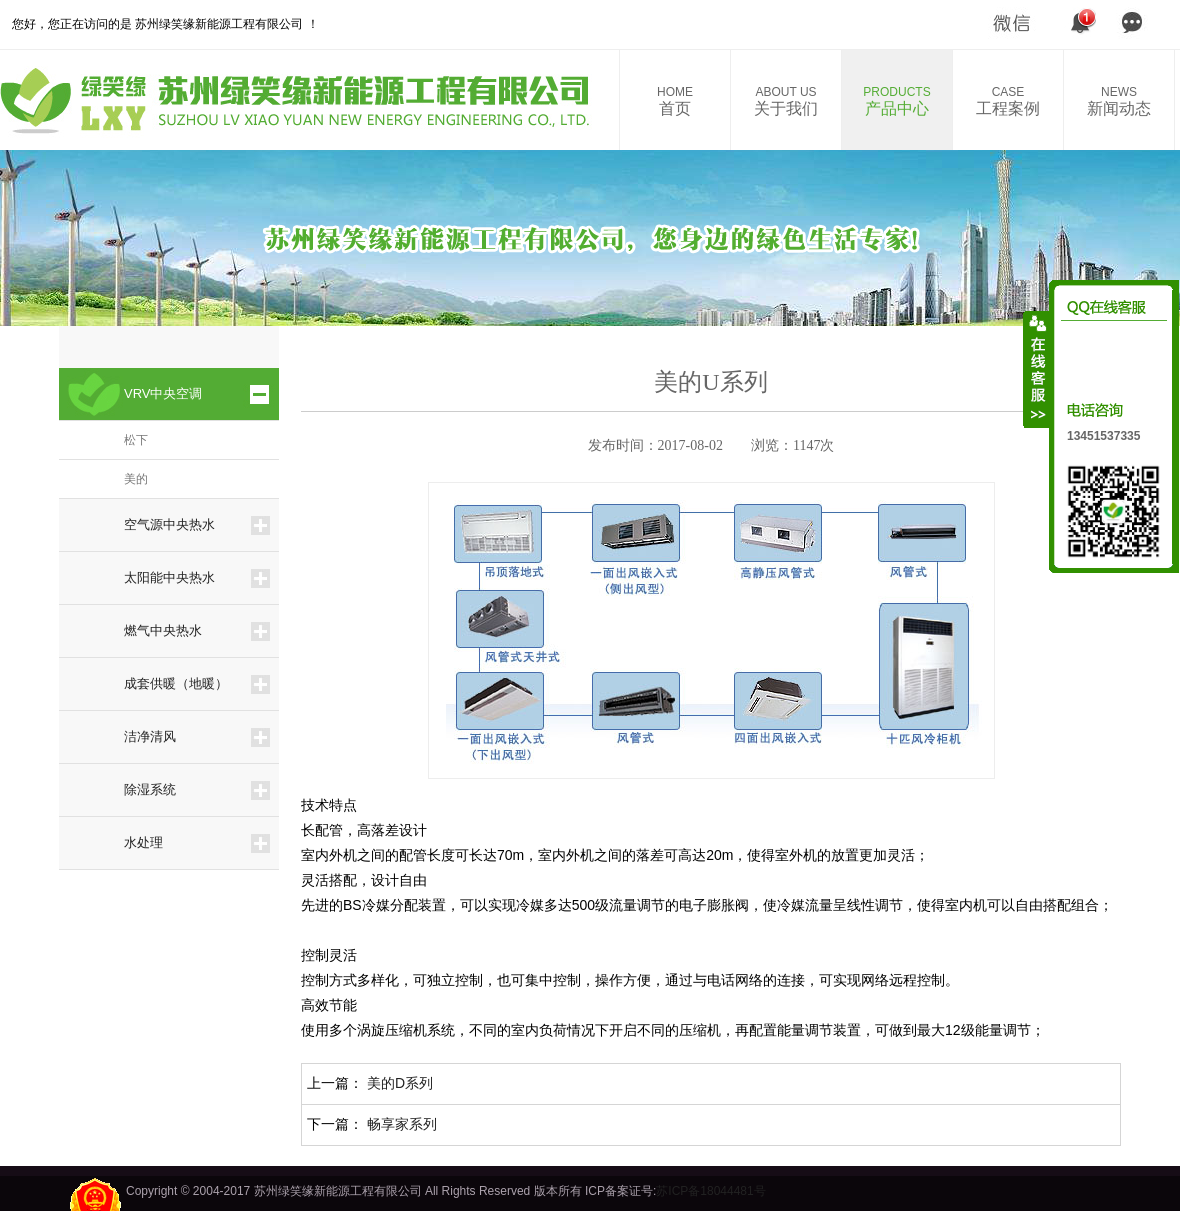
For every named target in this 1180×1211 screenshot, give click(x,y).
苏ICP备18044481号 (710, 1191)
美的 (136, 479)
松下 (136, 440)
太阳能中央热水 (169, 577)
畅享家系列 (402, 1124)
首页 (675, 101)
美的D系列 (400, 1083)
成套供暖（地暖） (176, 683)
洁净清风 (150, 736)
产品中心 (897, 101)
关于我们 (786, 101)
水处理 (143, 842)
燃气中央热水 (163, 630)
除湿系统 (150, 789)
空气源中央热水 (169, 524)
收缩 (1037, 369)
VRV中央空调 (163, 393)
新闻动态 (1119, 101)
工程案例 (1008, 101)
